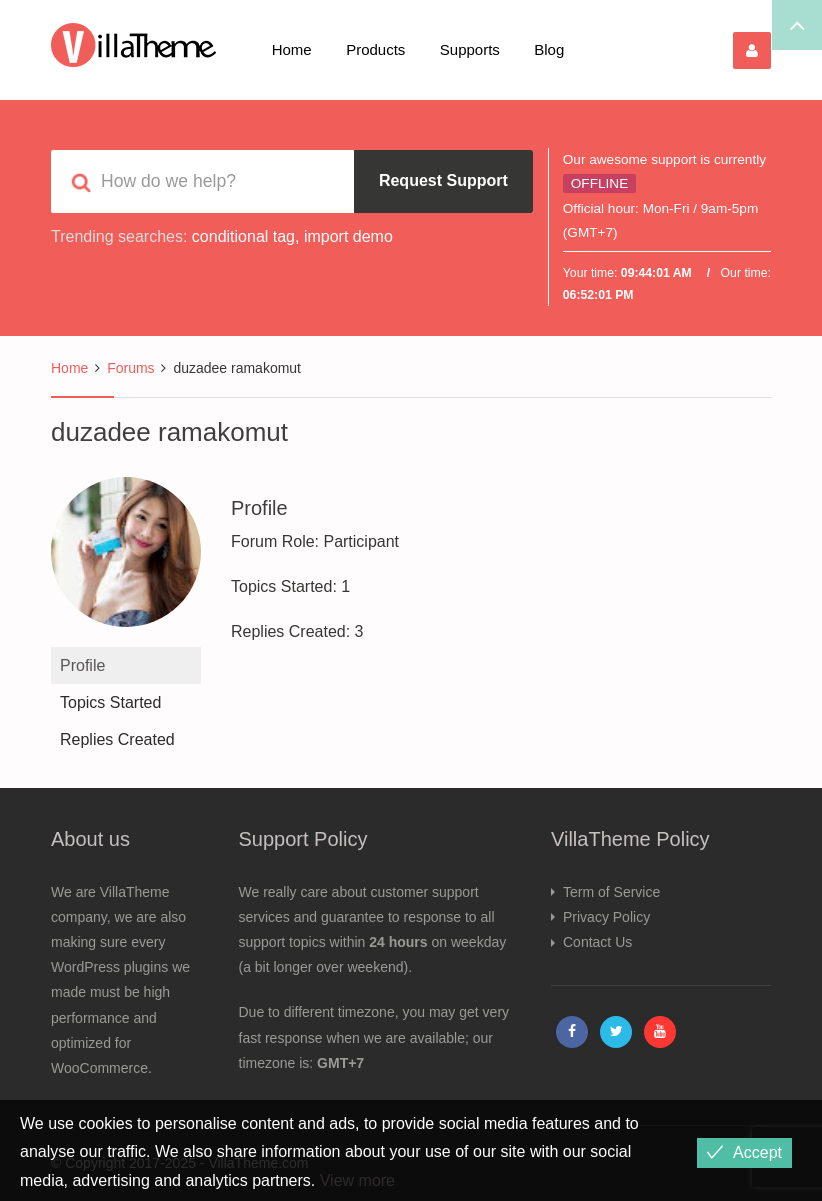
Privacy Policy (606, 917)
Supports (470, 49)
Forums (130, 368)
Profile (82, 665)
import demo (348, 236)
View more (357, 1180)
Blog (549, 49)
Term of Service (611, 892)
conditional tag (243, 236)
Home (292, 49)
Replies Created (117, 739)
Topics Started (110, 702)
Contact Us (597, 942)
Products (375, 49)
